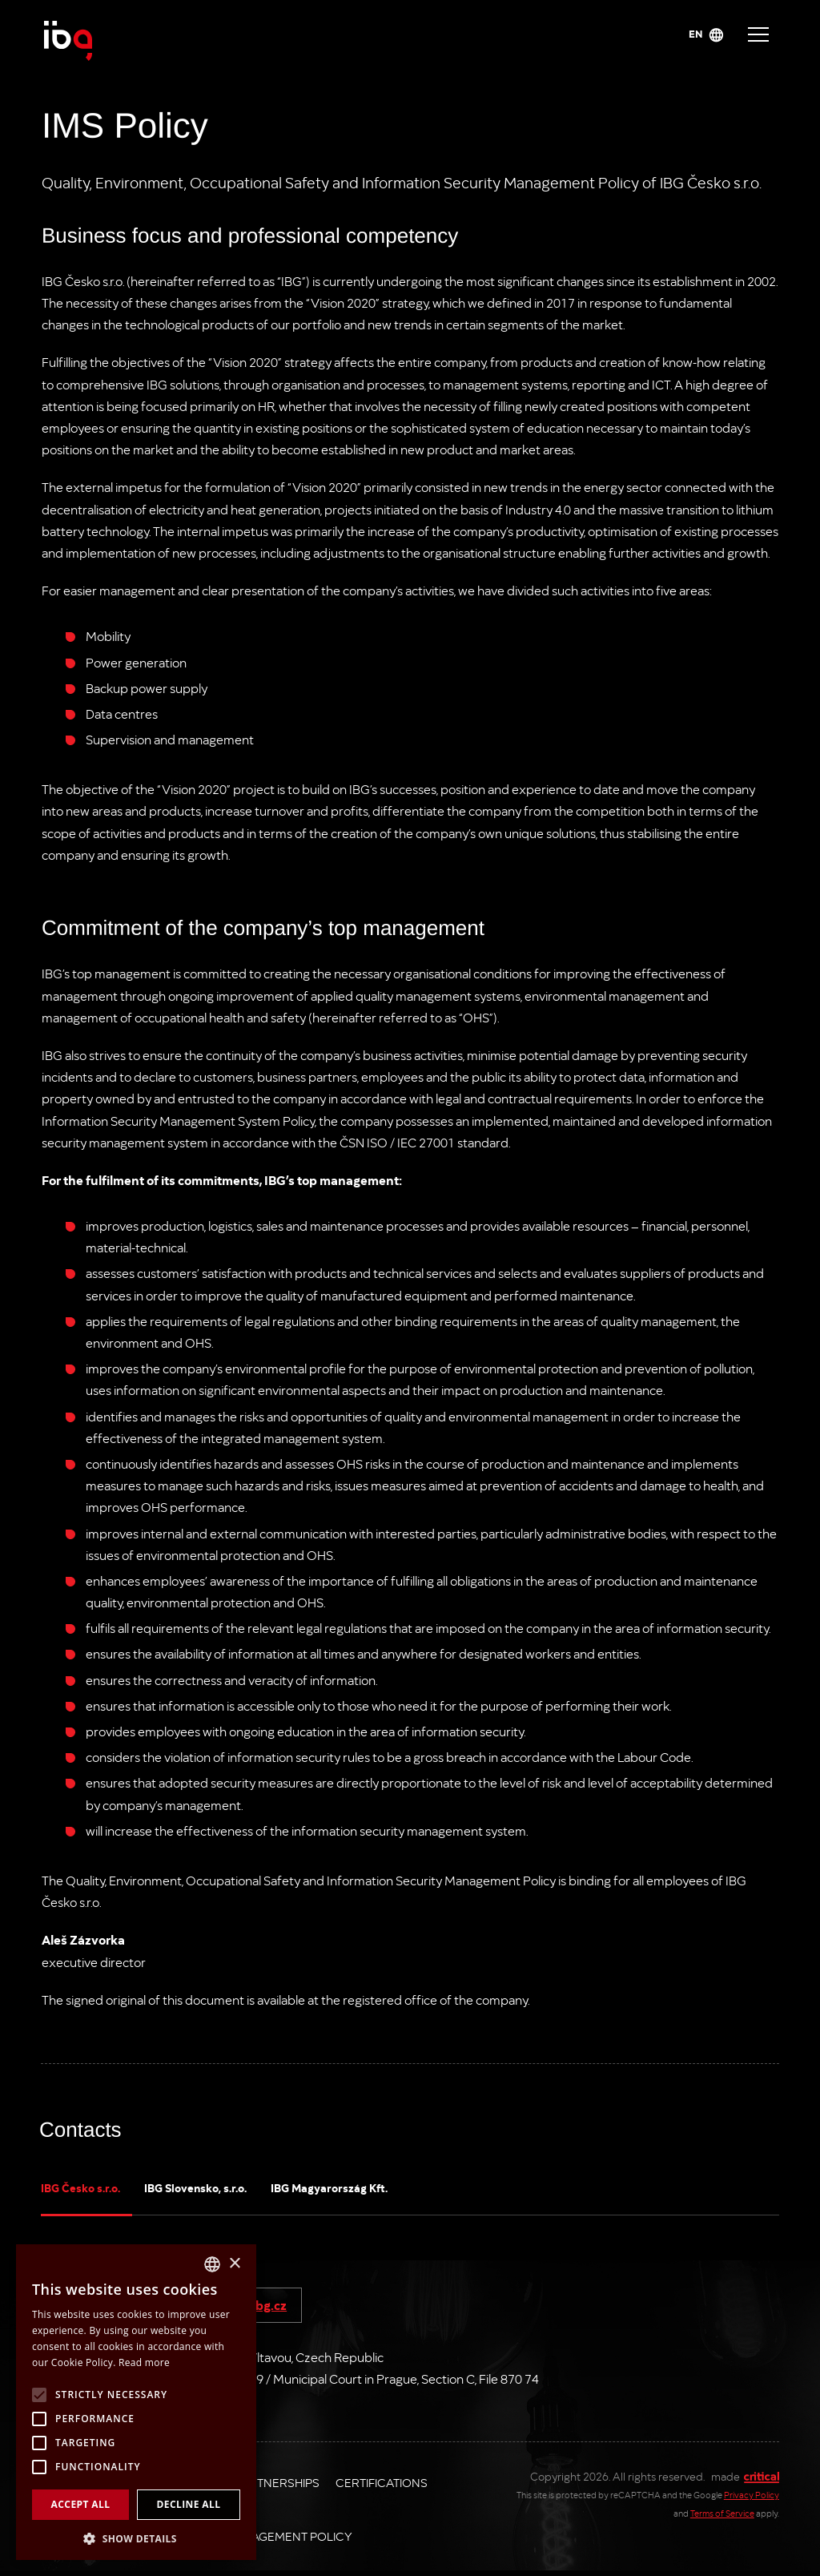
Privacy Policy (751, 2495)
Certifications (382, 2482)
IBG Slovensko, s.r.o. (195, 2187)
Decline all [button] (189, 2504)
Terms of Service (722, 2513)
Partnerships (277, 2482)
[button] (136, 2537)
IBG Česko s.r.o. (80, 2187)
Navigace (758, 34)
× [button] (234, 2264)
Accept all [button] (81, 2504)
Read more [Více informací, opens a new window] (144, 2362)
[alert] (136, 2402)
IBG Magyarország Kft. (329, 2187)
